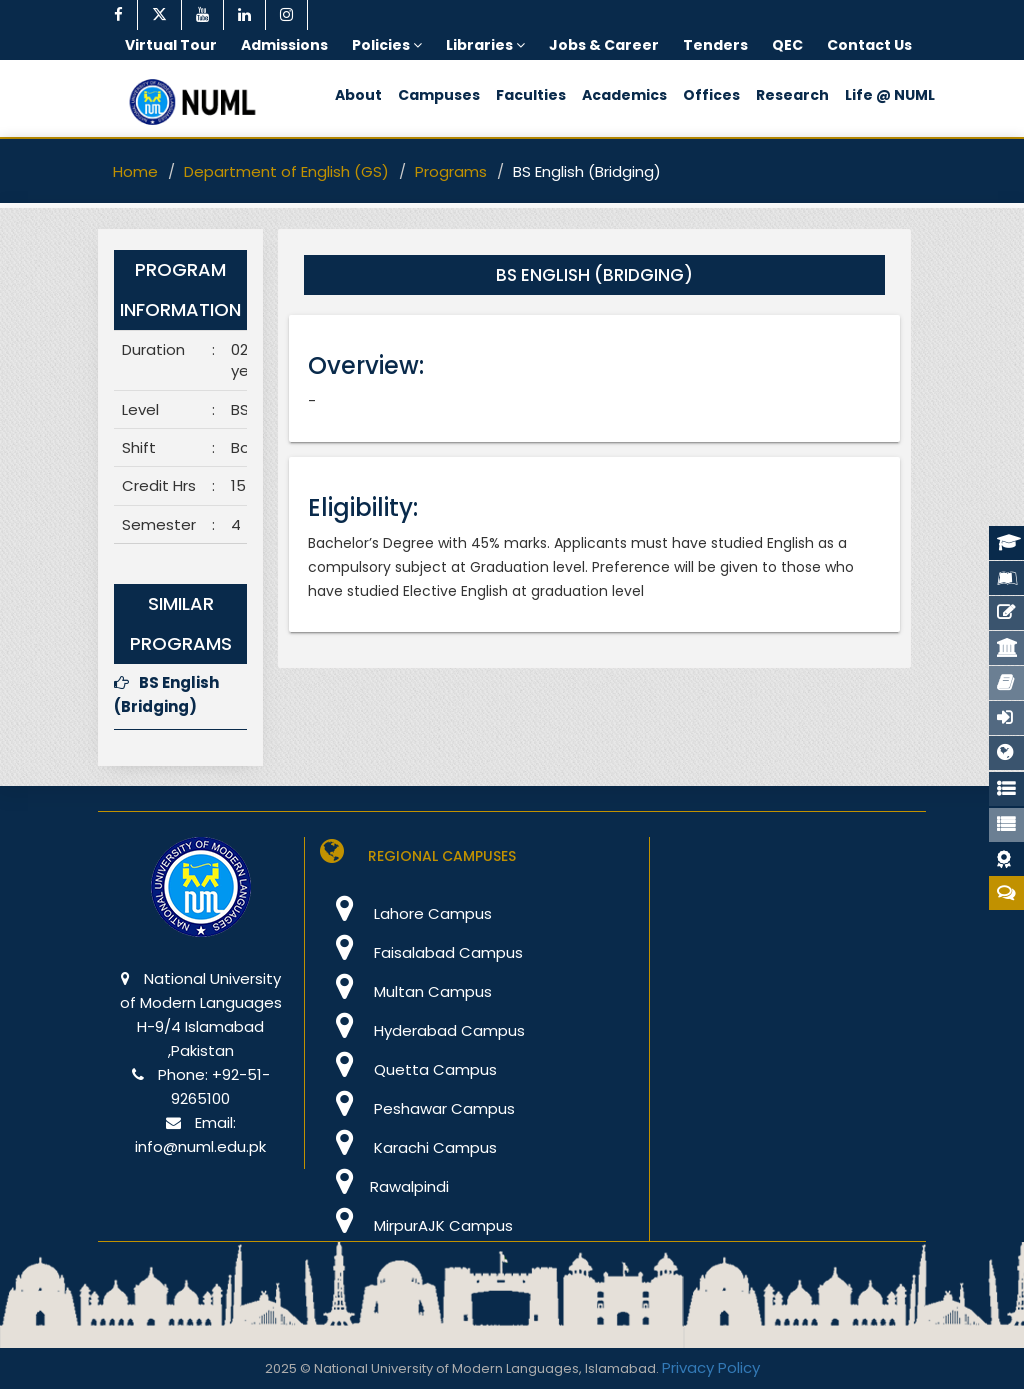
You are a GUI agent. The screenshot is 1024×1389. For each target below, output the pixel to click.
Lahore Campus (406, 913)
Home (135, 171)
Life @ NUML (890, 95)
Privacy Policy (711, 1367)
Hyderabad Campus (422, 1030)
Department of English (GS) (286, 171)
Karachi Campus (408, 1147)
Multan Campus (406, 991)
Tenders (715, 45)
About (358, 95)
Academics (624, 95)
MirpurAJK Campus (416, 1225)
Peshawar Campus (417, 1108)
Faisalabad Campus (421, 952)
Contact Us (869, 45)
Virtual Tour (171, 45)
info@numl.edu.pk (200, 1146)
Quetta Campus (408, 1069)
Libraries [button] (485, 45)
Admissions (284, 45)
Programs (451, 171)
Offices (711, 95)
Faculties (531, 95)
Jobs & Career (604, 45)
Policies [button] (387, 45)
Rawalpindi (384, 1186)
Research (792, 95)
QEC (787, 45)
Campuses (439, 95)
